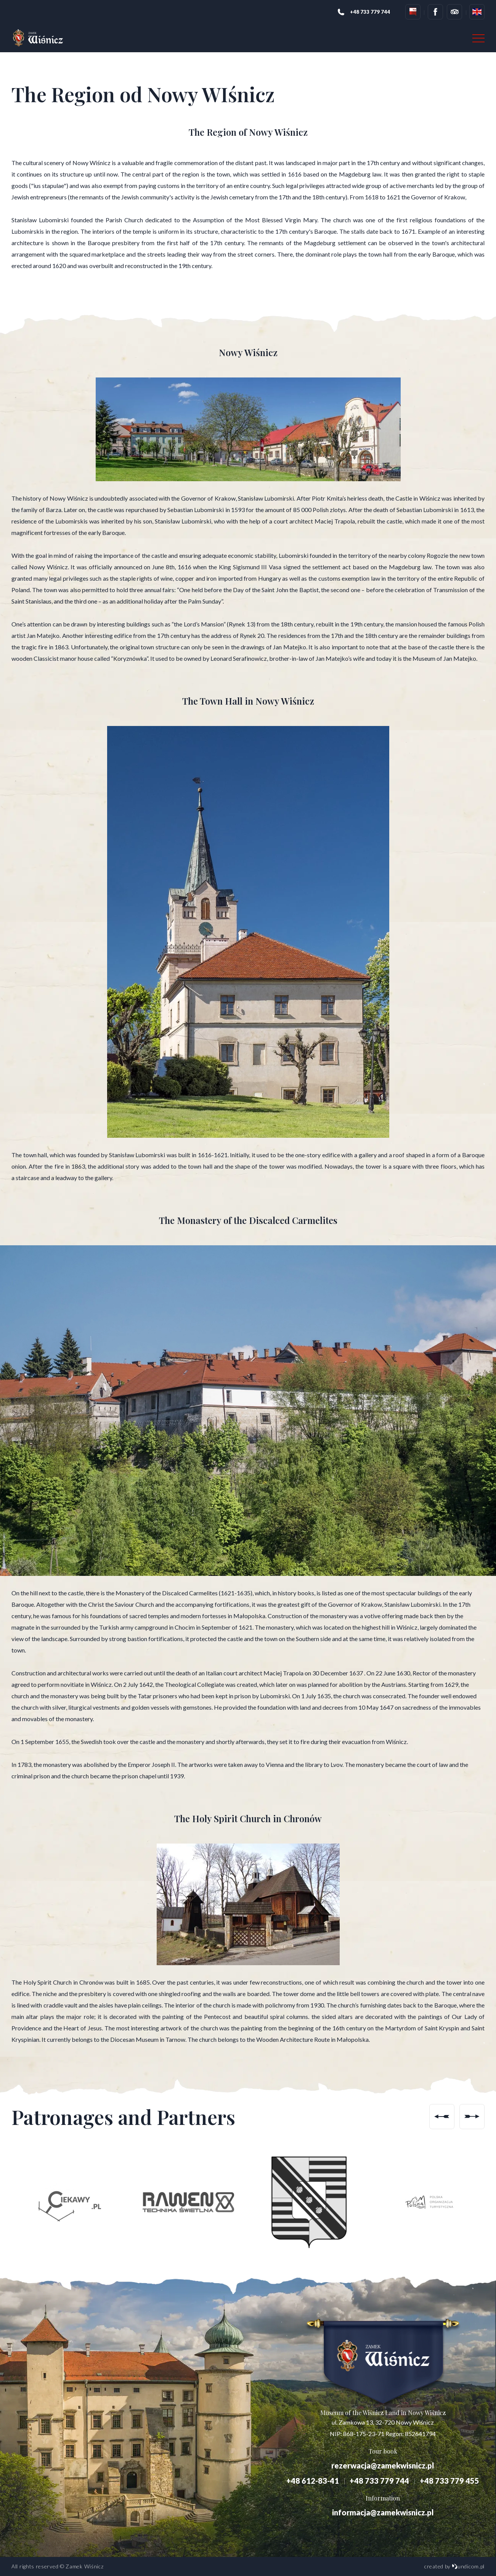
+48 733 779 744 (379, 2480)
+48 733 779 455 (449, 2480)
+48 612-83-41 (312, 2480)
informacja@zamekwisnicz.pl (383, 2512)
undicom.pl (468, 2566)
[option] (68, 2202)
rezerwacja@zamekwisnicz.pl (382, 2465)
